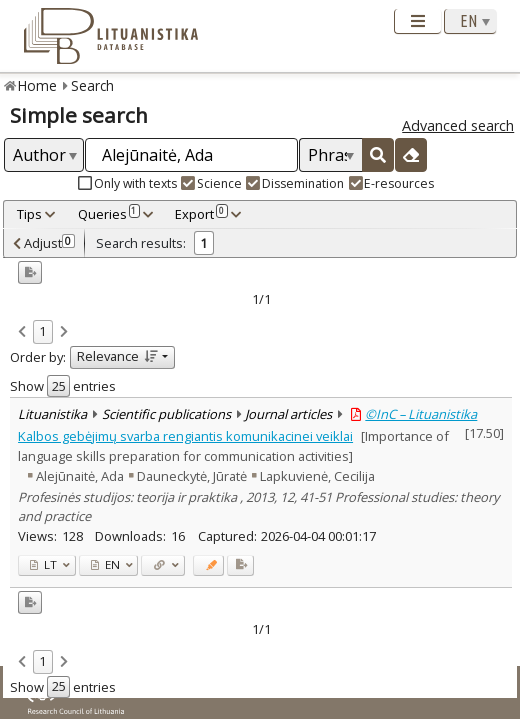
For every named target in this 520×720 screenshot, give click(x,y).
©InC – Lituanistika (421, 414)
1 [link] (42, 331)
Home (37, 85)
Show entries (63, 386)
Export (201, 214)
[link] (22, 333)
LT (43, 564)
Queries (109, 214)
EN (105, 564)
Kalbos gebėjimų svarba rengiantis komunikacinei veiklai (185, 436)
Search (92, 85)
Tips (29, 214)
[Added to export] (240, 565)
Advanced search (458, 125)
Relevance (117, 356)
